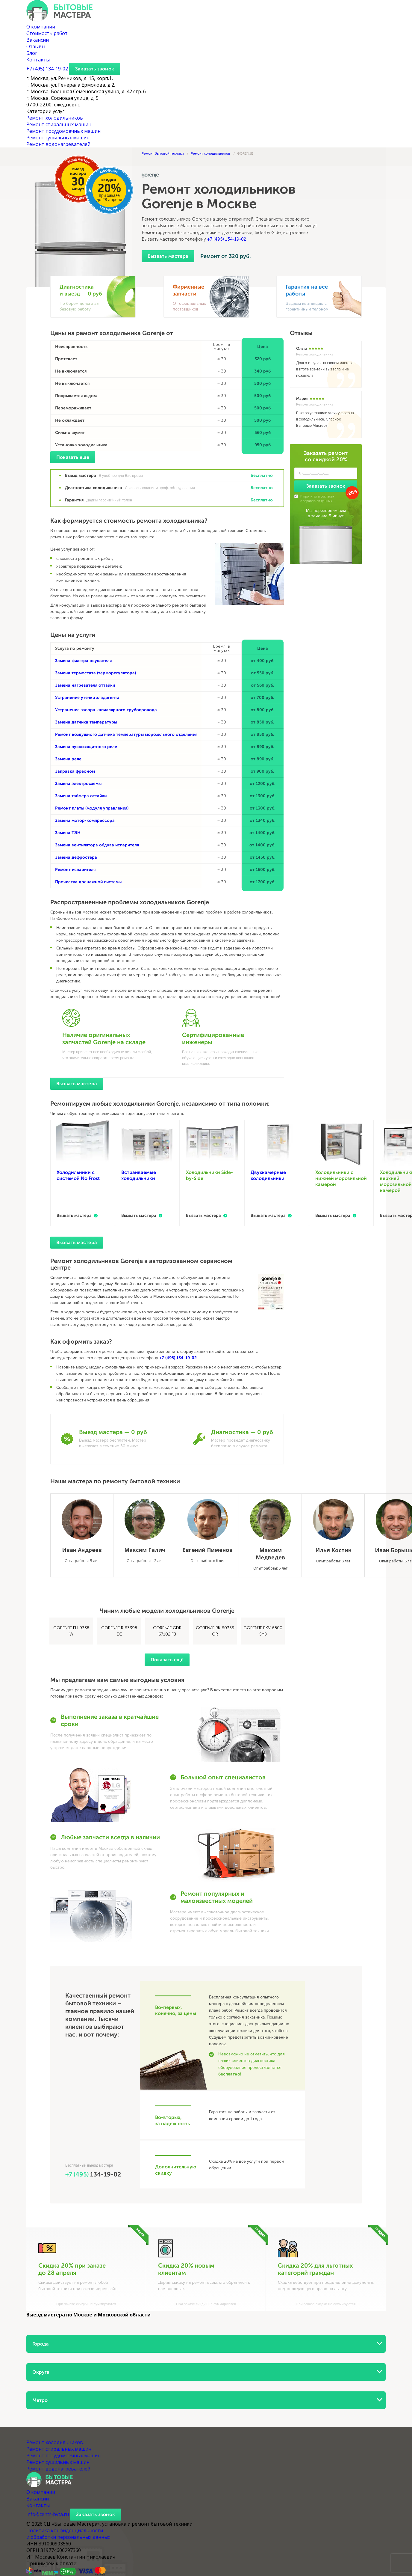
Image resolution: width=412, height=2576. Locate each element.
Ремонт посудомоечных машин (63, 131)
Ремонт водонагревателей (58, 144)
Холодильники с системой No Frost (78, 1175)
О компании (40, 26)
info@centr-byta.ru (47, 2514)
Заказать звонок (94, 69)
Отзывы (35, 46)
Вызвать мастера (168, 256)
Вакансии (37, 40)
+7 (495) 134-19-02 (226, 239)
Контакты (38, 59)
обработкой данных (317, 501)
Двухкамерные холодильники (268, 1175)
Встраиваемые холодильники (138, 1175)
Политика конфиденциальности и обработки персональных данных (68, 2533)
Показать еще (72, 457)
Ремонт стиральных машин (58, 124)
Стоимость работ (47, 33)
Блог (31, 53)
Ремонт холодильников (54, 117)
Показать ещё (167, 1659)
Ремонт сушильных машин (58, 137)
